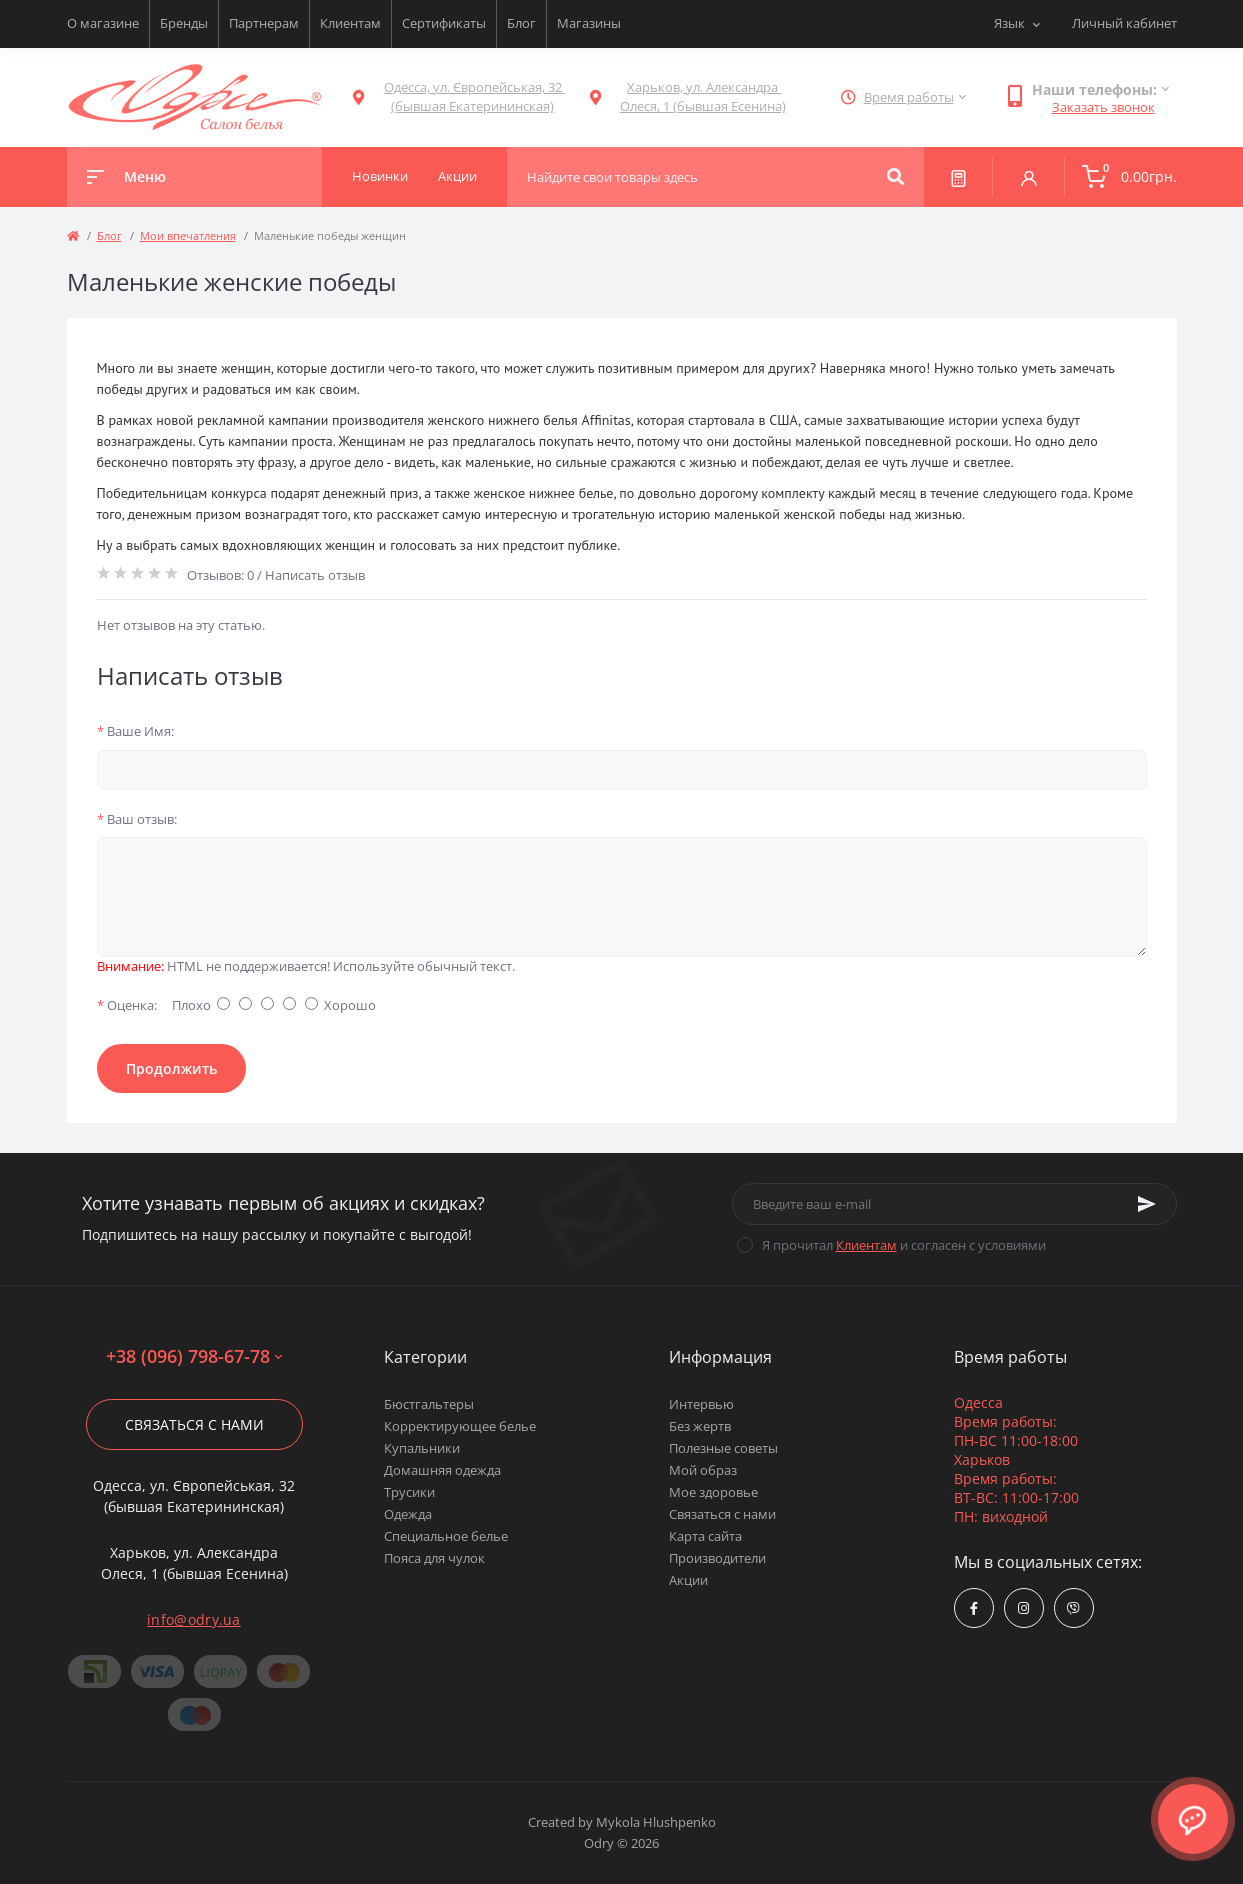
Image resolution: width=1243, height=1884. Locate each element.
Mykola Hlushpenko (656, 1822)
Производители (717, 1558)
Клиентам (350, 23)
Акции (688, 1580)
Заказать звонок (1103, 107)
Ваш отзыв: (137, 819)
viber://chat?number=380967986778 (1073, 1608)
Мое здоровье (713, 1492)
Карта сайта (705, 1536)
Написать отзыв (315, 575)
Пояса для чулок (434, 1558)
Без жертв (700, 1426)
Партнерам (264, 23)
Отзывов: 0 (220, 575)
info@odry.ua (194, 1619)
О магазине (103, 23)
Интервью (701, 1404)
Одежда (408, 1514)
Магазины (589, 23)
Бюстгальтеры (429, 1404)
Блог (521, 23)
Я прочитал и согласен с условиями (904, 1245)
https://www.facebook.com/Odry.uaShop (974, 1608)
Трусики (409, 1492)
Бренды (184, 23)
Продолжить (171, 1068)
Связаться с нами (194, 1424)
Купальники (422, 1448)
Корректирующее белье (460, 1426)
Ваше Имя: (135, 731)
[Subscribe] (1147, 1204)
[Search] (895, 177)
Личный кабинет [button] (1124, 23)
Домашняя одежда (442, 1470)
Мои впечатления (188, 235)
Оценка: (127, 1005)
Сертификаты (444, 23)
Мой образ (703, 1470)
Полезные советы (723, 1448)
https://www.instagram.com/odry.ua (1023, 1608)
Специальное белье (446, 1536)
